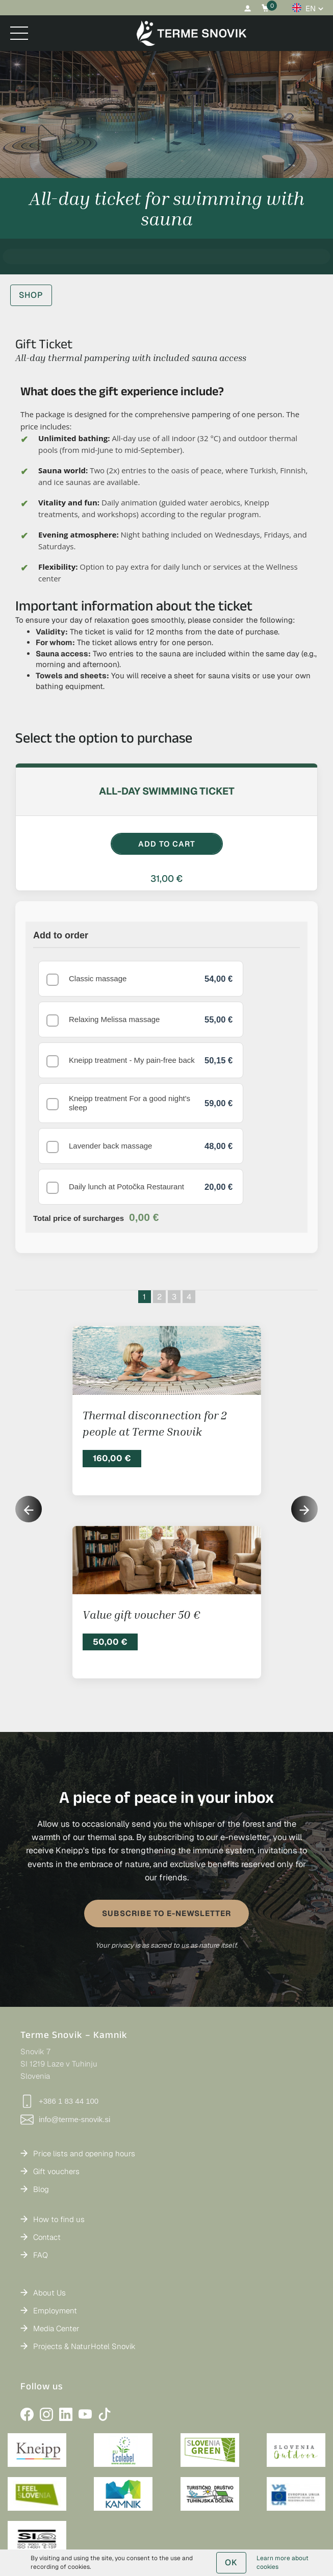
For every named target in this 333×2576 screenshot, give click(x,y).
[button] (304, 1431)
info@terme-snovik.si (65, 2042)
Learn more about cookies (283, 2562)
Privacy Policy (214, 2499)
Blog (41, 2111)
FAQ (40, 2177)
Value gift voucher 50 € (141, 1537)
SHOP (31, 295)
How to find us (59, 2142)
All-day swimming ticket (167, 791)
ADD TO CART (166, 844)
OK (231, 2562)
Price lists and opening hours (84, 2076)
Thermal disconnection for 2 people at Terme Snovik (155, 1345)
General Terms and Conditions (132, 2499)
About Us (49, 2215)
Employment (55, 2233)
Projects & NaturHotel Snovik (84, 2269)
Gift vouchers (56, 2094)
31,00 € (166, 878)
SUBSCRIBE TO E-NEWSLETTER (166, 1836)
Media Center (56, 2251)
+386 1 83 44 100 (59, 2023)
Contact (47, 2159)
